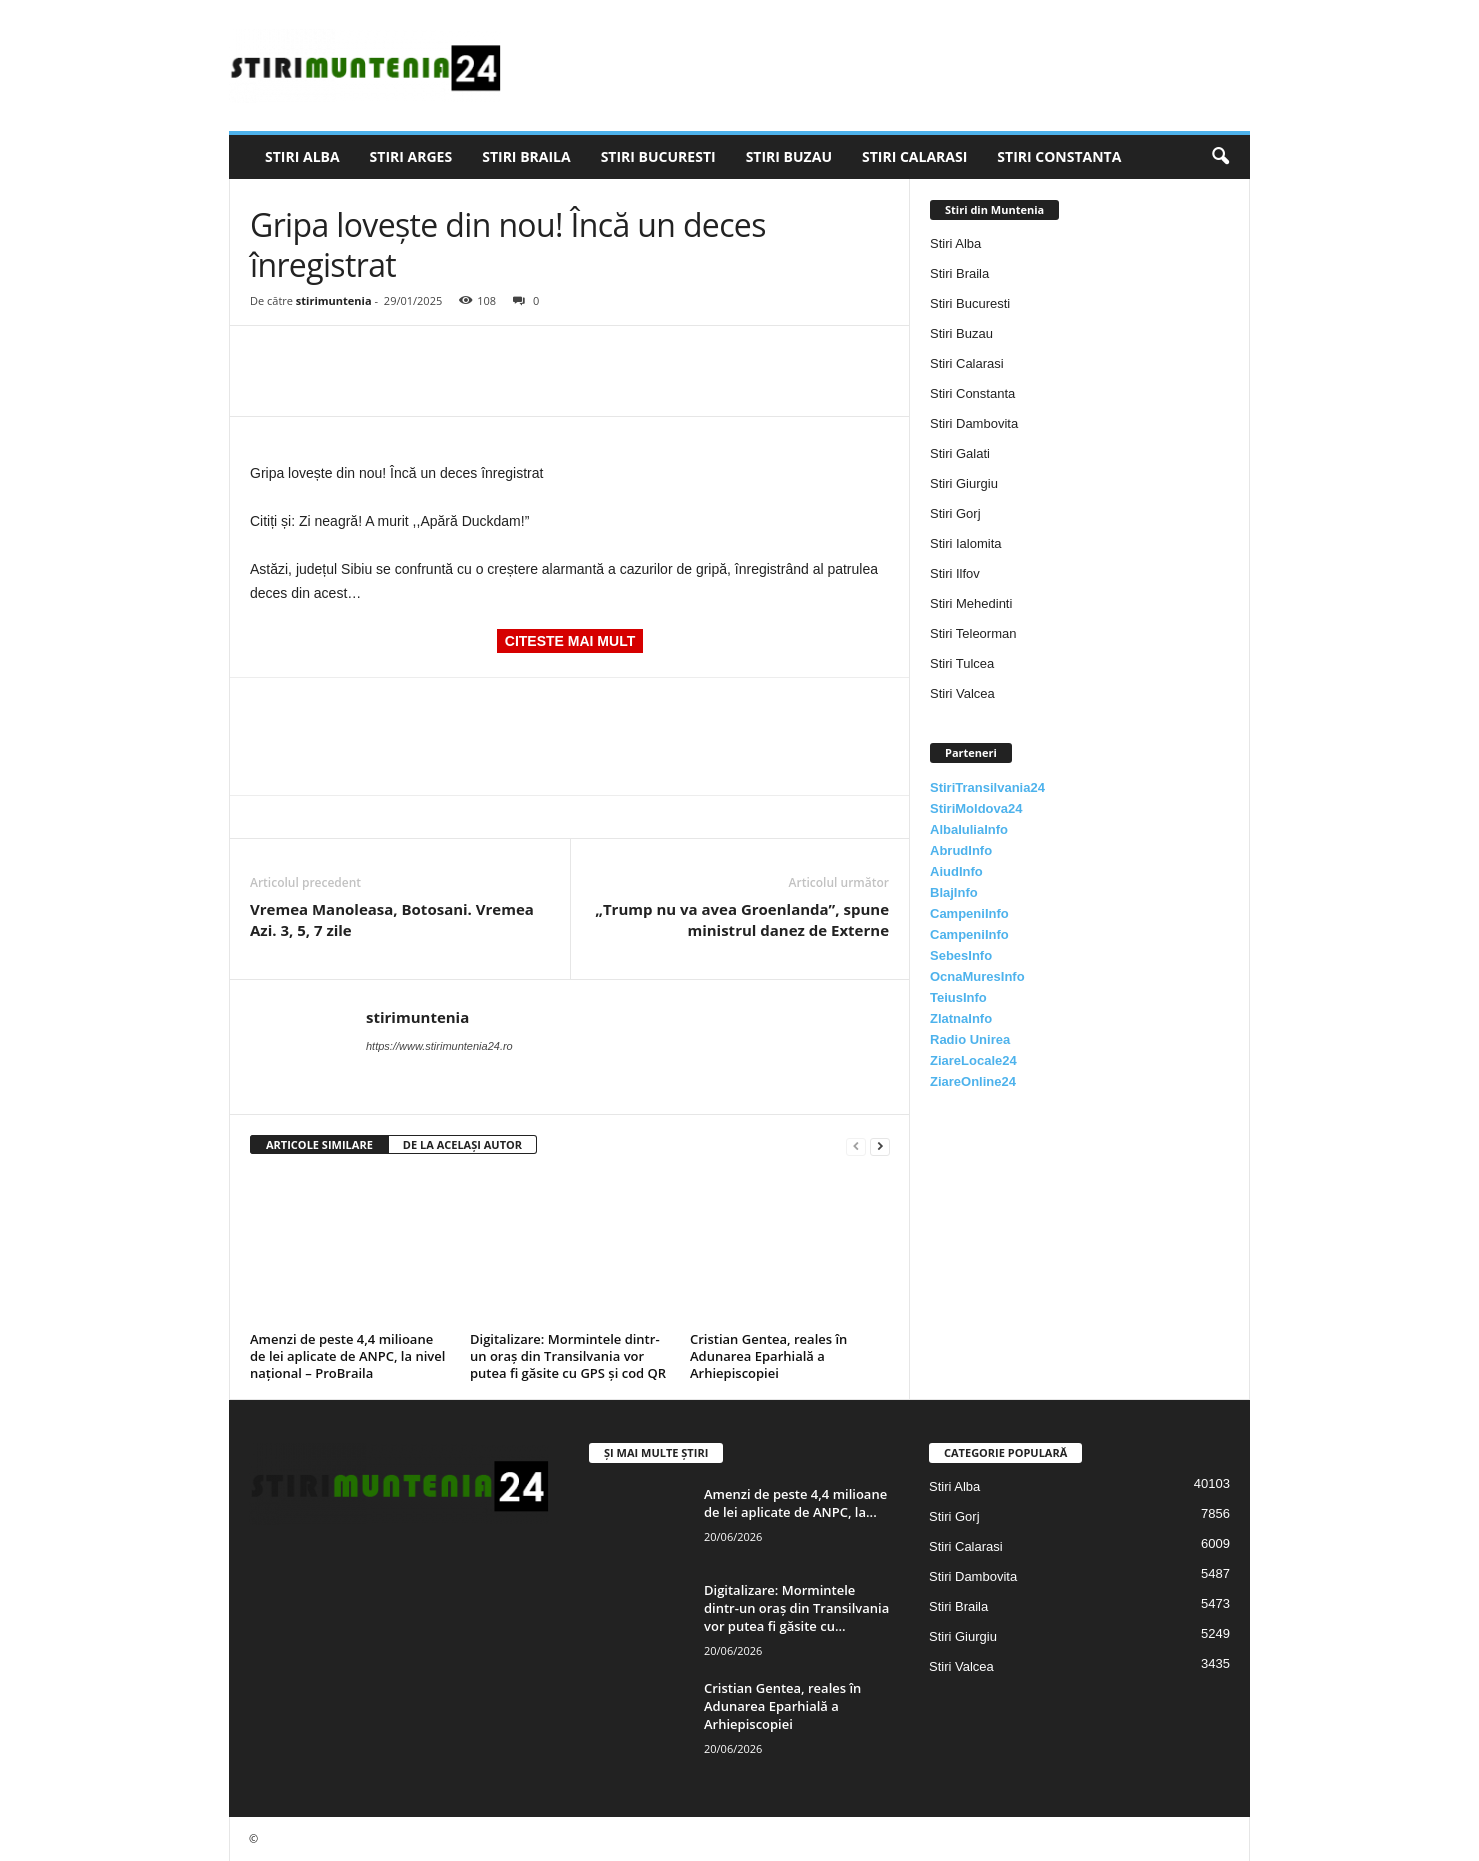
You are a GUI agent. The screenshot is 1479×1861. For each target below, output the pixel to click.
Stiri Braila (526, 156)
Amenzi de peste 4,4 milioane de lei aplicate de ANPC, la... (795, 1503)
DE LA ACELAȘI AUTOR (462, 1144)
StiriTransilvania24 (987, 787)
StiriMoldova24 (976, 808)
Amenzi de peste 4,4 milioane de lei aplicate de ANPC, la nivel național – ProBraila (347, 1356)
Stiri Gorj (955, 513)
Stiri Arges (411, 156)
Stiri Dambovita (974, 423)
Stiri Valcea (962, 693)
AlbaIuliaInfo (969, 829)
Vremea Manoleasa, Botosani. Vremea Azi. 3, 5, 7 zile (392, 919)
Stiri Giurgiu (964, 483)
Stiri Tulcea (962, 663)
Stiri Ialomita (966, 543)
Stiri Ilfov (955, 573)
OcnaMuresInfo (977, 976)
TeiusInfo (958, 997)
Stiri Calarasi (914, 156)
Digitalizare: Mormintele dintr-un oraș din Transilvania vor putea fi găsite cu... (796, 1608)
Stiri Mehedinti (971, 603)
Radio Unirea (970, 1039)
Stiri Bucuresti (658, 156)
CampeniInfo (969, 913)
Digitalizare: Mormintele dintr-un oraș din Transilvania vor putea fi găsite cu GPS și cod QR (568, 1356)
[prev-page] (856, 1145)
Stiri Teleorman (973, 633)
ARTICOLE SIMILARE (319, 1144)
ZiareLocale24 (973, 1060)
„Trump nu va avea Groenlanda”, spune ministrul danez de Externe (742, 919)
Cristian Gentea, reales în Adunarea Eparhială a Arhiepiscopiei (768, 1356)
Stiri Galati (960, 453)
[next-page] (880, 1145)
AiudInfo (956, 871)
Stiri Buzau (789, 156)
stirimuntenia (334, 300)
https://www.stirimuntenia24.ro (439, 1046)
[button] (1220, 157)
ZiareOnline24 (973, 1081)
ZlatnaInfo (961, 1018)
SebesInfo (961, 955)
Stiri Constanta (1059, 156)
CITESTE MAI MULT (570, 641)
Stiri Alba (302, 156)
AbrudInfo (961, 850)
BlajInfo (954, 892)
